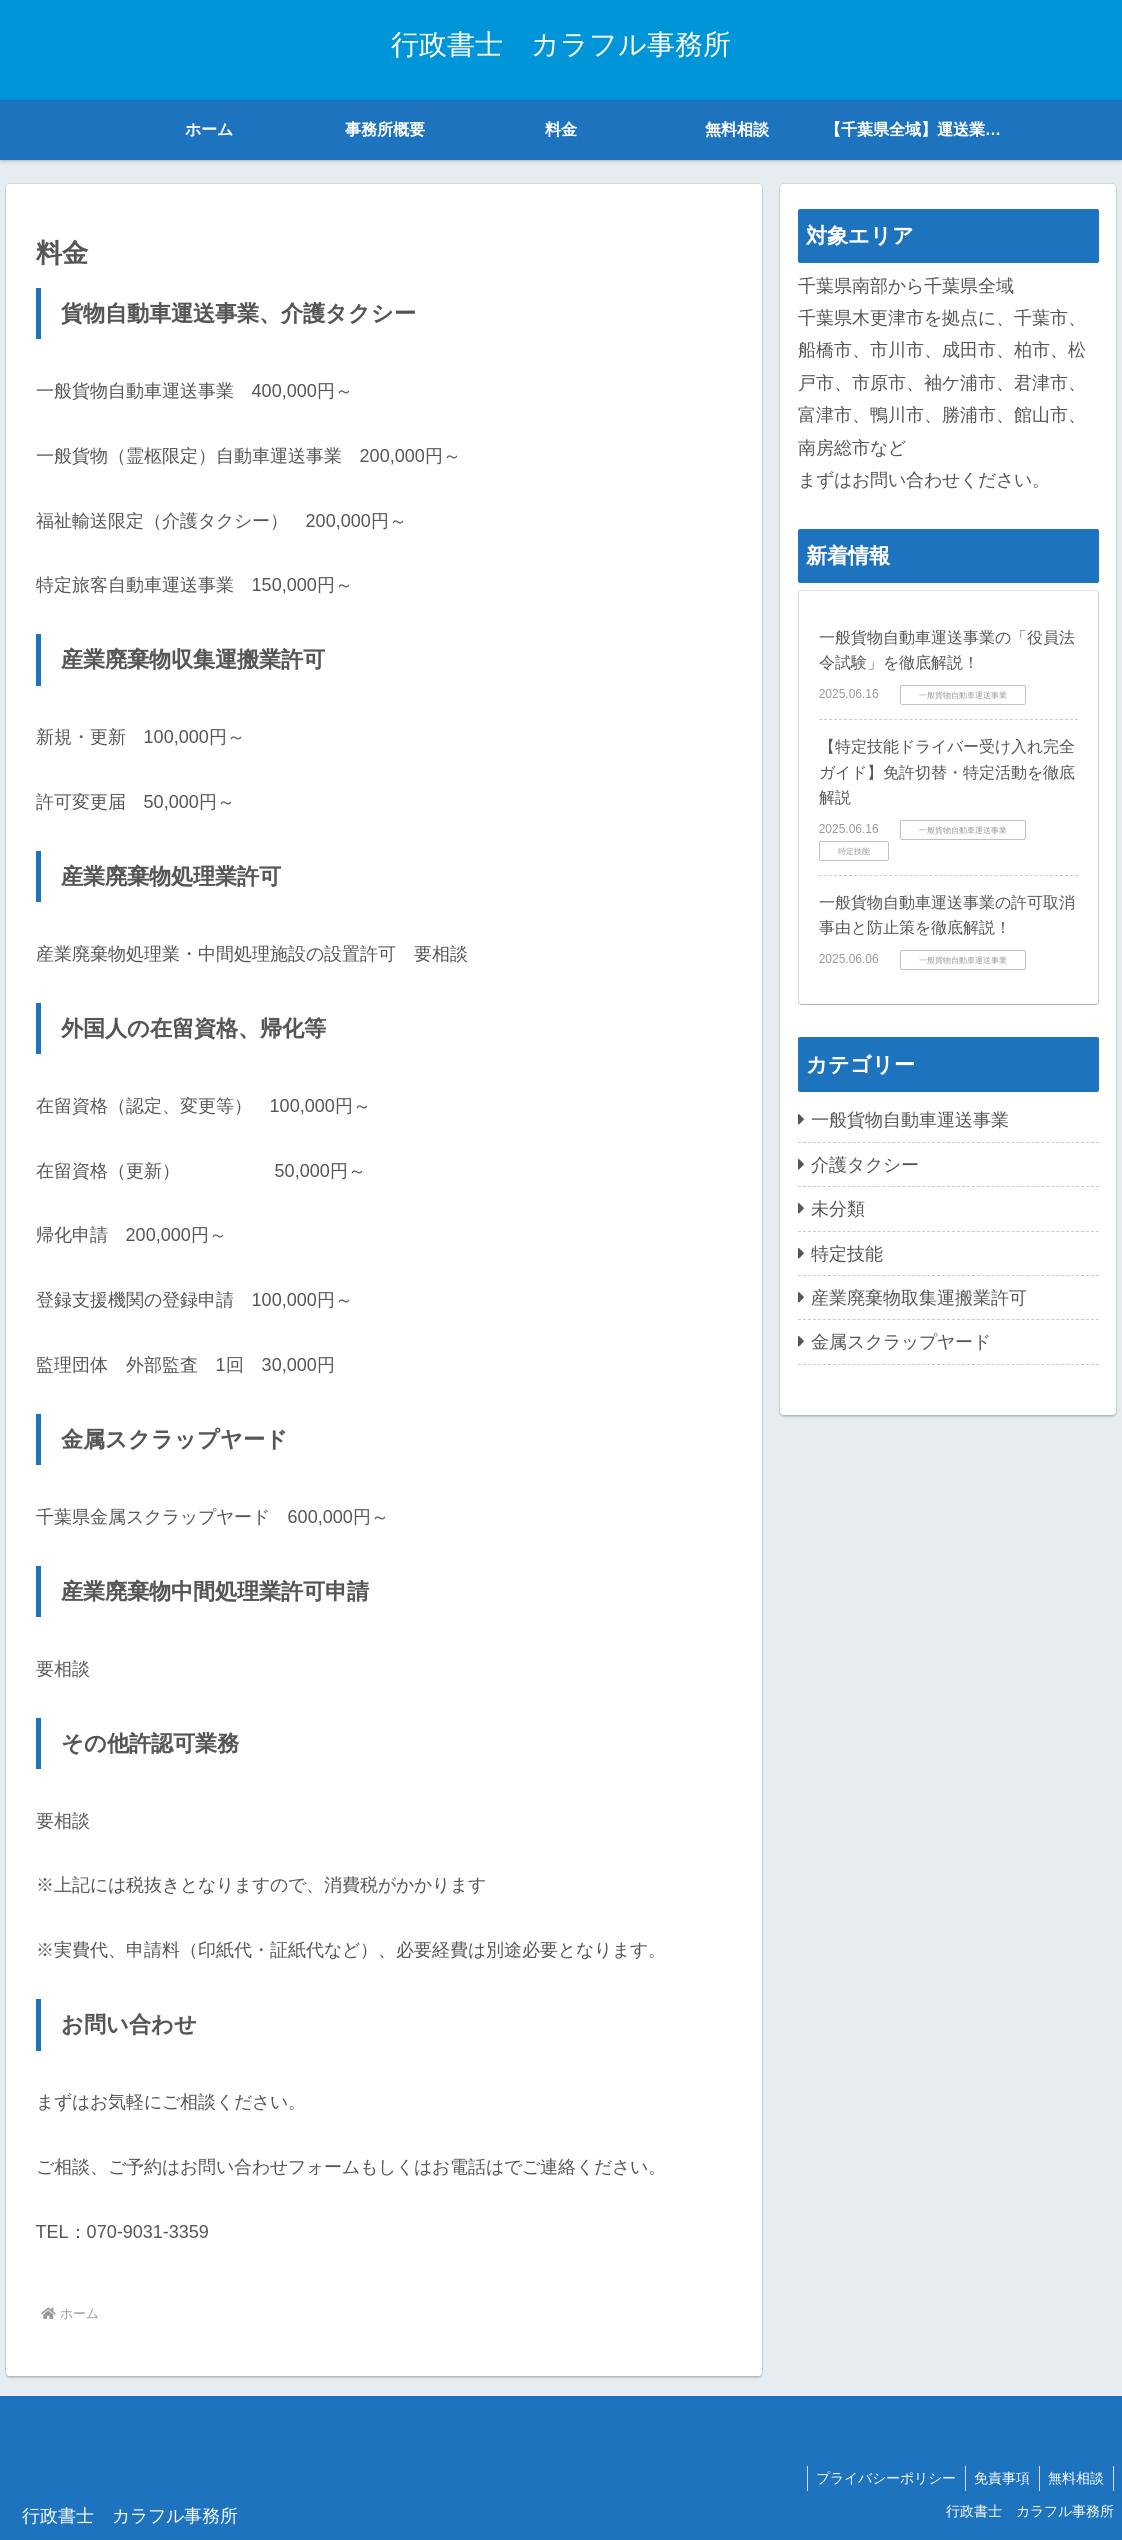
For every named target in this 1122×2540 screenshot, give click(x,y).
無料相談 (1075, 2478)
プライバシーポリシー (879, 2478)
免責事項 (998, 2478)
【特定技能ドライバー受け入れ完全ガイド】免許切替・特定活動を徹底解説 (947, 772)
